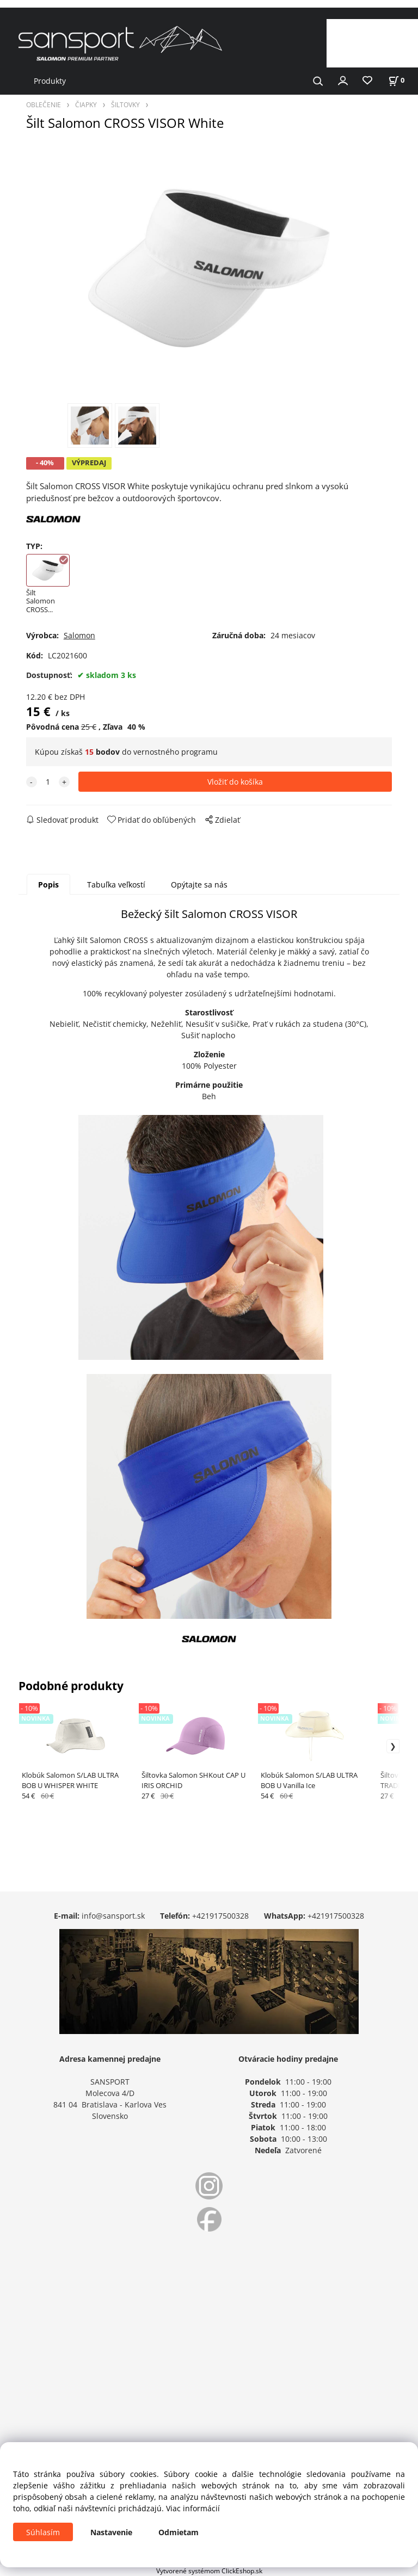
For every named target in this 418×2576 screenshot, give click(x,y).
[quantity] (48, 782)
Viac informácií (193, 2508)
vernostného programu (175, 752)
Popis (48, 884)
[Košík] (396, 80)
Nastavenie (111, 2532)
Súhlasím (43, 2532)
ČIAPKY (86, 104)
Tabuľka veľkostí (116, 884)
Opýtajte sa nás (199, 884)
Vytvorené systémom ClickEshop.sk (209, 2570)
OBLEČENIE (43, 104)
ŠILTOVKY (125, 104)
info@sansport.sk (113, 1916)
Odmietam (178, 2532)
